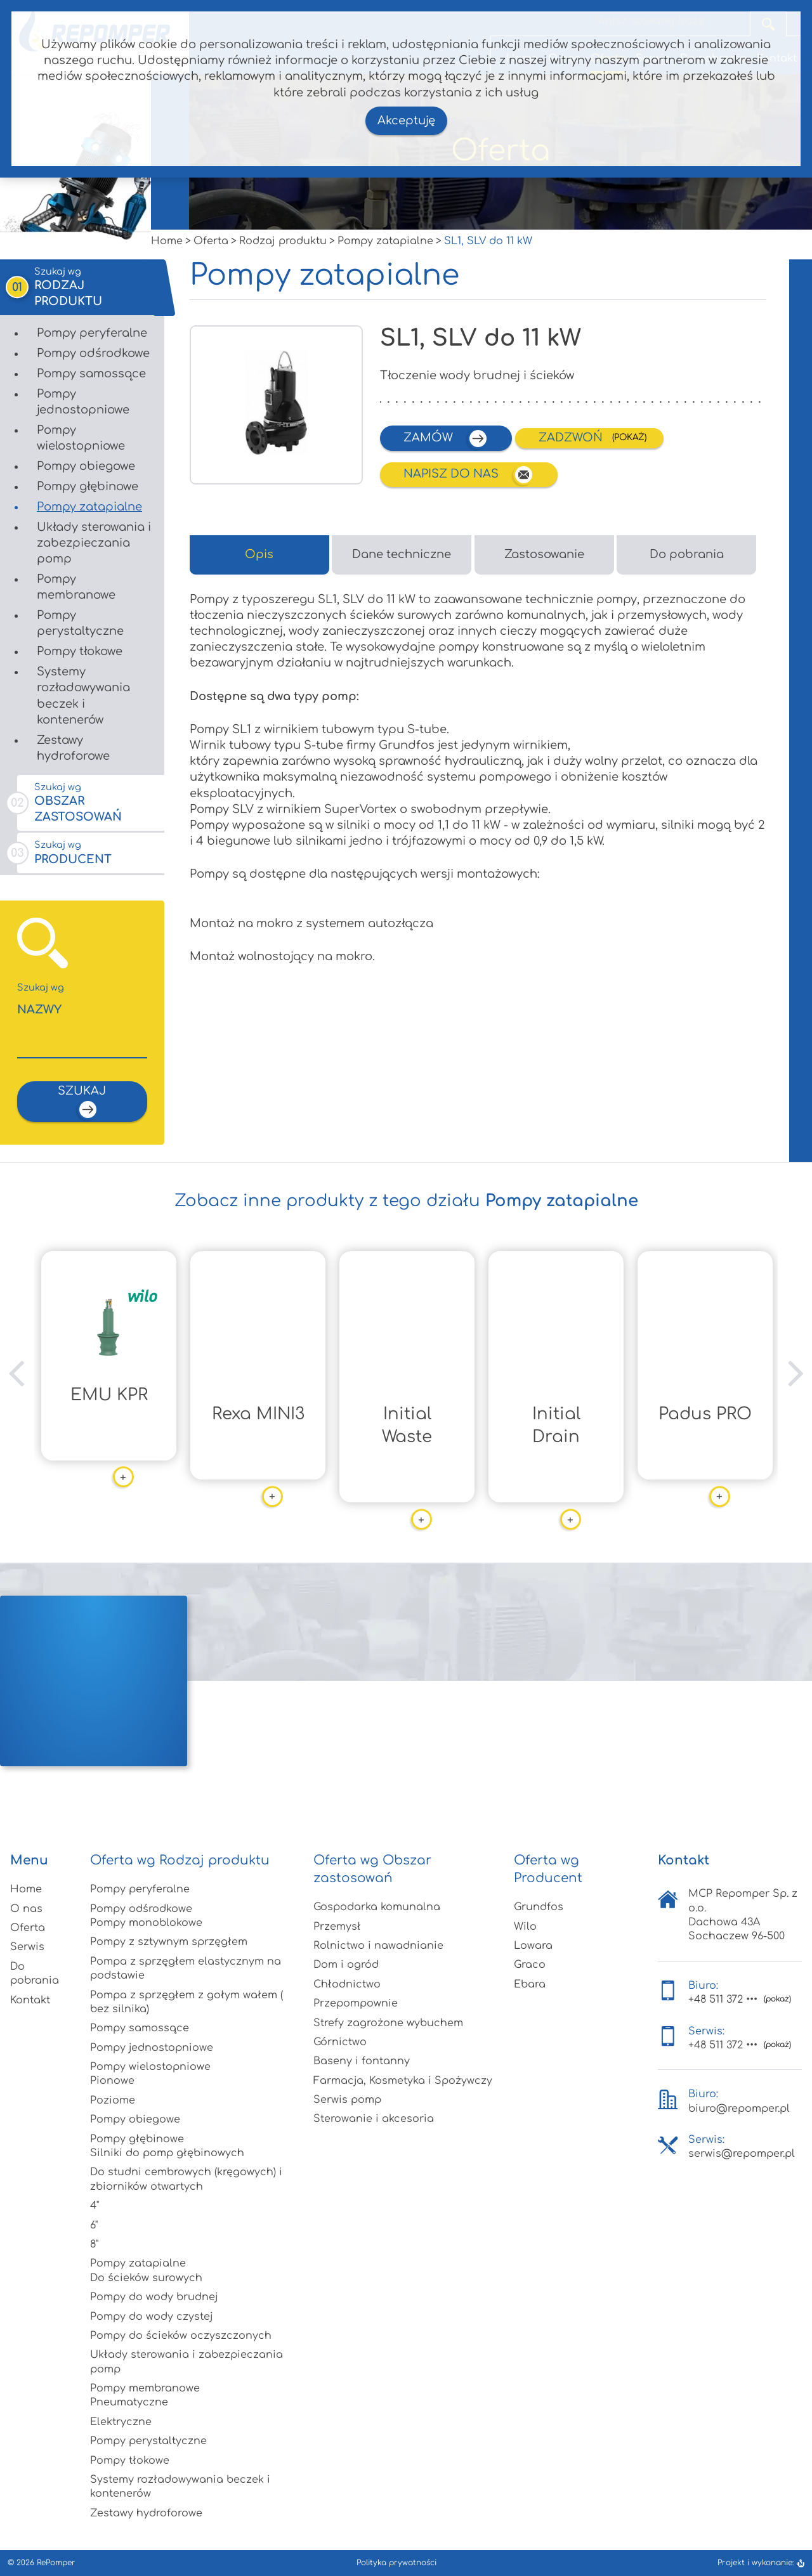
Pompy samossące (91, 373)
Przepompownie (355, 2003)
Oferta (27, 1928)
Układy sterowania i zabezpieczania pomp (94, 543)
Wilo (525, 1926)
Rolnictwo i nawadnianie (378, 1945)
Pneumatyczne (129, 2402)
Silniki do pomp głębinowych (167, 2153)
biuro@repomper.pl (739, 2108)
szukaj (82, 1102)
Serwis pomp (347, 2099)
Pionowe (112, 2080)
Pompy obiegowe (86, 466)
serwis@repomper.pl (741, 2153)
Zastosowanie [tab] (544, 554)
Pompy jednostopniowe (83, 401)
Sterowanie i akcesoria (373, 2118)
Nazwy (82, 999)
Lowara (533, 1945)
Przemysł (337, 1926)
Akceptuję (406, 120)
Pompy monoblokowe (146, 1923)
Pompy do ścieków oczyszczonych (181, 2335)
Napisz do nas (468, 474)
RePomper (56, 2562)
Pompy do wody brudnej (154, 2297)
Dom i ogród (346, 1964)
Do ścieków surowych (146, 2278)
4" (94, 2205)
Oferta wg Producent (548, 1869)
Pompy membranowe (76, 587)
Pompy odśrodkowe (93, 353)
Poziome (112, 2100)
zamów (445, 438)
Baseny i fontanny (361, 2061)
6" (94, 2225)
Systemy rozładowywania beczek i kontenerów (83, 695)
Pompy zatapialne (89, 506)
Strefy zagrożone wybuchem (388, 2023)
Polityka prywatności (396, 2562)
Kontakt (30, 2000)
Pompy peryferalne (92, 333)
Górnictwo (340, 2042)
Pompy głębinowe (87, 486)
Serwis (27, 1947)
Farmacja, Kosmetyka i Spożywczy (402, 2080)
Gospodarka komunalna (376, 1907)
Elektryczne (121, 2422)
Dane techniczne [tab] (401, 554)
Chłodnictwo (347, 1984)
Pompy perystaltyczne (80, 623)
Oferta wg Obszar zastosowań (372, 1869)
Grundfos (538, 1907)
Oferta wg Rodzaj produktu (180, 1860)
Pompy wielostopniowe (81, 438)
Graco (530, 1964)
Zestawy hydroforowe (73, 748)
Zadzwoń (572, 437)
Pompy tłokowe (79, 651)
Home (26, 1889)
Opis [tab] (259, 554)
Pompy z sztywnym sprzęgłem (168, 1942)
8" (94, 2244)
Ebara (530, 1984)
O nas (26, 1909)
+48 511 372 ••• (722, 1999)
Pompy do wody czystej (151, 2316)
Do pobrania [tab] (687, 554)
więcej (110, 1458)
